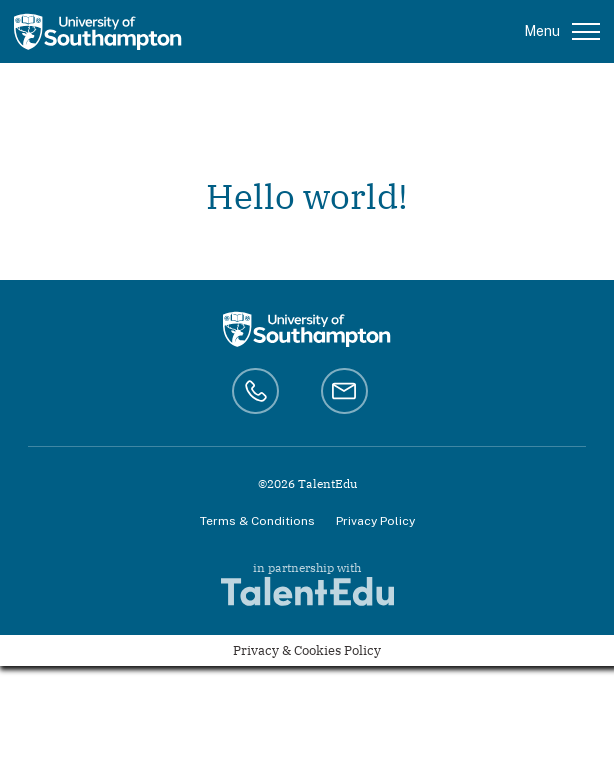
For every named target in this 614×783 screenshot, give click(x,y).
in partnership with (307, 583)
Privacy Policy (375, 521)
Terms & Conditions (257, 521)
